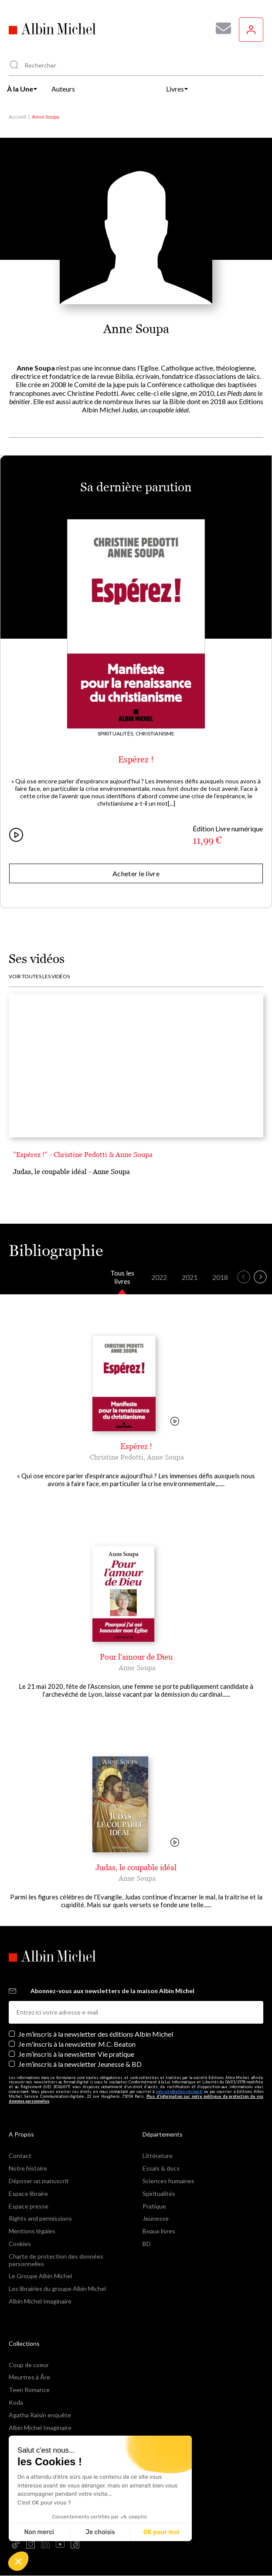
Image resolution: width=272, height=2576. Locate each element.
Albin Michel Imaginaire (40, 2301)
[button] (18, 2561)
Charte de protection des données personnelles (56, 2260)
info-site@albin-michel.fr (179, 2091)
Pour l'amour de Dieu (136, 1656)
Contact (20, 2155)
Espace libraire (28, 2193)
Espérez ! (136, 759)
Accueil (17, 116)
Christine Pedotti (116, 1457)
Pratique (154, 2206)
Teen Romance (29, 2389)
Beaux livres (159, 2231)
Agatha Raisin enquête (40, 2415)
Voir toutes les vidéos (39, 976)
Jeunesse (156, 2218)
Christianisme (155, 733)
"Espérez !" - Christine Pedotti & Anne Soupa (83, 1154)
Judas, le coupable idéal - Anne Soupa (71, 1171)
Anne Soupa (165, 1457)
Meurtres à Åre (29, 2377)
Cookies (20, 2243)
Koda (16, 2402)
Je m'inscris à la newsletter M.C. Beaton (77, 2044)
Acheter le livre (136, 873)
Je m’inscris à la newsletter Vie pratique (76, 2054)
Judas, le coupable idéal (136, 1867)
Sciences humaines (168, 2181)
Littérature (158, 2155)
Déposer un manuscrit (39, 2181)
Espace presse (28, 2206)
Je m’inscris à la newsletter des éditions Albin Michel (95, 2034)
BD (147, 2243)
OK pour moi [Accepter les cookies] (161, 2532)
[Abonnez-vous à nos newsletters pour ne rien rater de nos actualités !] (220, 28)
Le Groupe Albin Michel (40, 2276)
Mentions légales (32, 2231)
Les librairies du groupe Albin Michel (57, 2288)
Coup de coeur (29, 2364)
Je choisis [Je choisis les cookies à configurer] (100, 2532)
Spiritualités (159, 2193)
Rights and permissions (40, 2218)
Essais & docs (161, 2168)
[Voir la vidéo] (174, 1422)
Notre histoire (28, 2168)
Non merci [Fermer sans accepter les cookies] (39, 2532)
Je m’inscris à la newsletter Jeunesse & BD (80, 2064)
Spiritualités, (116, 733)
